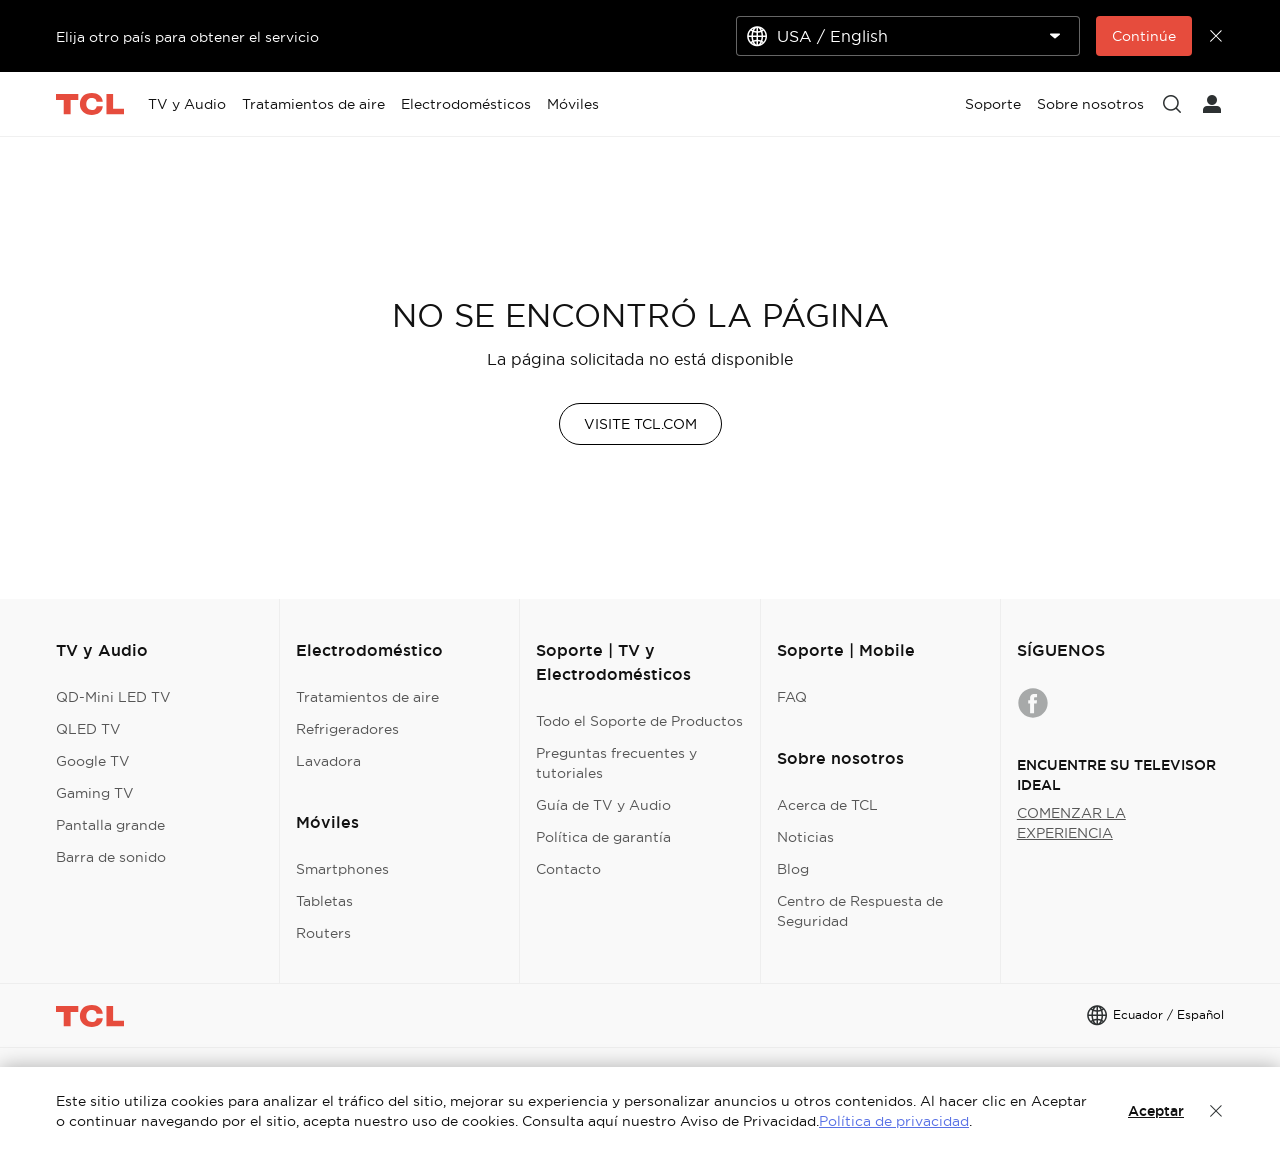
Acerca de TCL (827, 805)
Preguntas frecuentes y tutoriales (616, 763)
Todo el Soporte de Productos (639, 721)
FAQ (792, 697)
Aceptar (1156, 1111)
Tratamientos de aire (367, 697)
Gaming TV (95, 793)
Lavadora (328, 761)
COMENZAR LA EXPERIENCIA (1071, 823)
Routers (323, 933)
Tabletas (324, 901)
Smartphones (342, 869)
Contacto (568, 869)
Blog (793, 869)
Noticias (805, 837)
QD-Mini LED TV (113, 697)
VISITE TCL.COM (640, 424)
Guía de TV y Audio (603, 805)
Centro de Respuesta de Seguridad (860, 911)
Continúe (1144, 36)
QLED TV (88, 729)
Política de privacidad (894, 1121)
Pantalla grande (110, 825)
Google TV (93, 761)
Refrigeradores (347, 729)
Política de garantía (603, 837)
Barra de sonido (111, 857)
